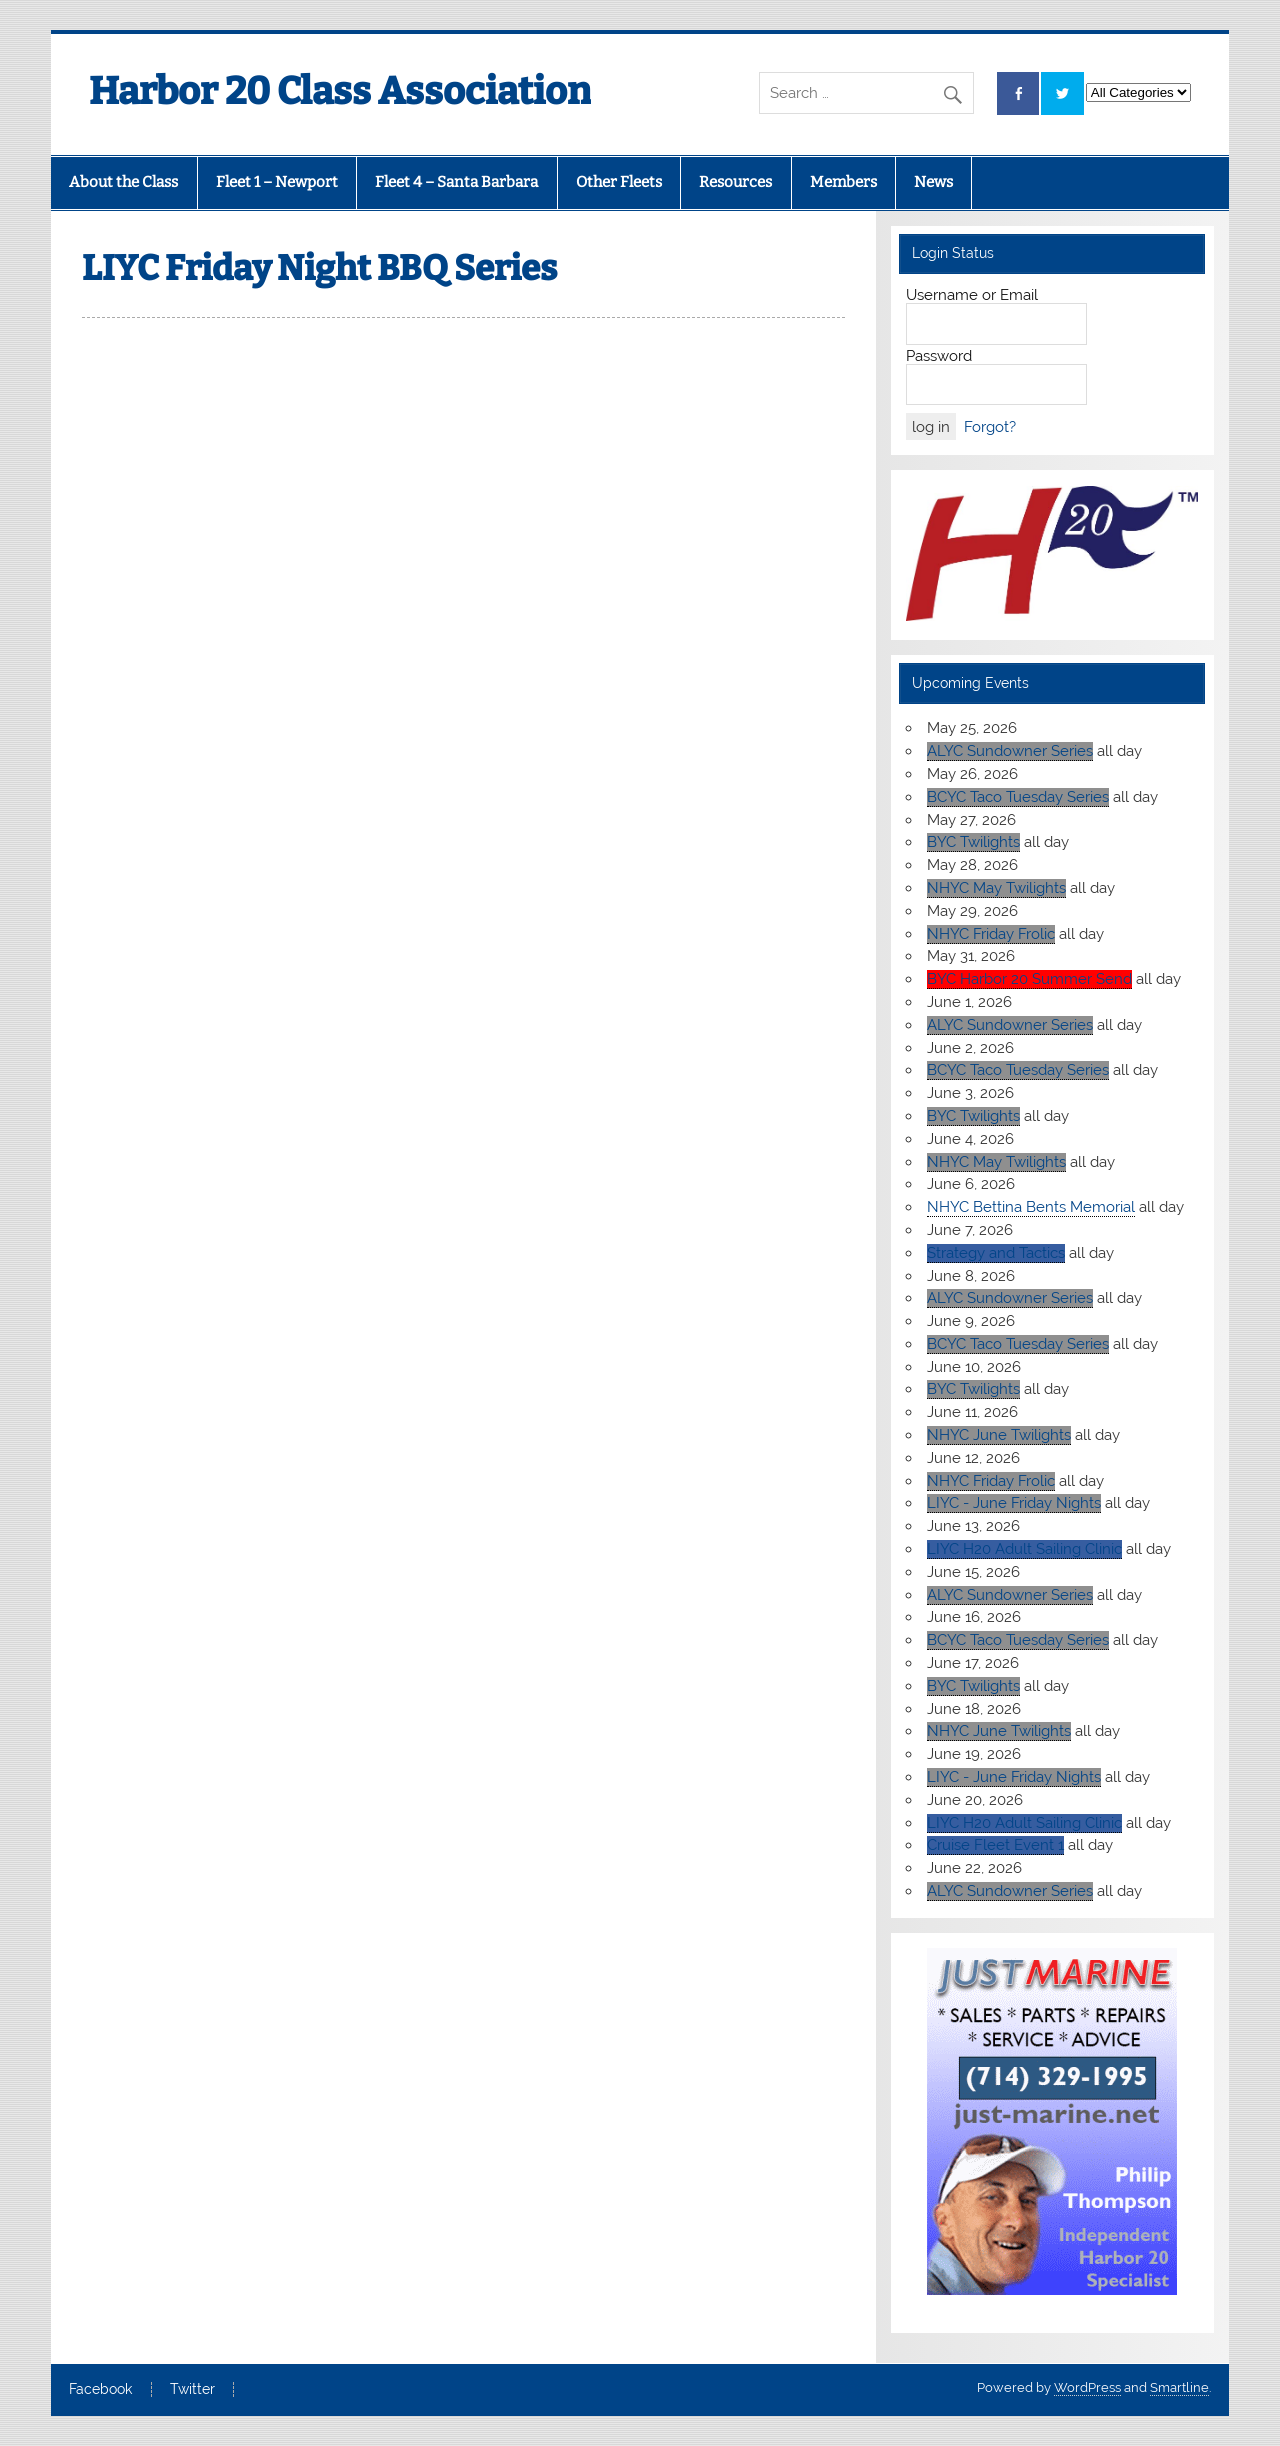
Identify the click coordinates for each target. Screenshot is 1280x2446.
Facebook (100, 2390)
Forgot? (990, 427)
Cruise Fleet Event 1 (995, 1845)
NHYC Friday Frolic (991, 934)
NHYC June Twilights (999, 1435)
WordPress (1087, 2387)
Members (843, 182)
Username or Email (972, 295)
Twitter (192, 2390)
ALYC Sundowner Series (1010, 751)
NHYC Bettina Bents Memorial (1031, 1207)
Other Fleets (619, 182)
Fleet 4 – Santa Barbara (456, 182)
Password (939, 356)
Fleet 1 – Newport (277, 182)
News (933, 182)
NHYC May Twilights (996, 888)
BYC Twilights (973, 842)
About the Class (123, 182)
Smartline (1179, 2387)
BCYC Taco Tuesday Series (1018, 797)
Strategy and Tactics (996, 1253)
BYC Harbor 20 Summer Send (1029, 979)
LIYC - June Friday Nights (1014, 1503)
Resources (735, 182)
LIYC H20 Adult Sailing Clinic (1024, 1549)
